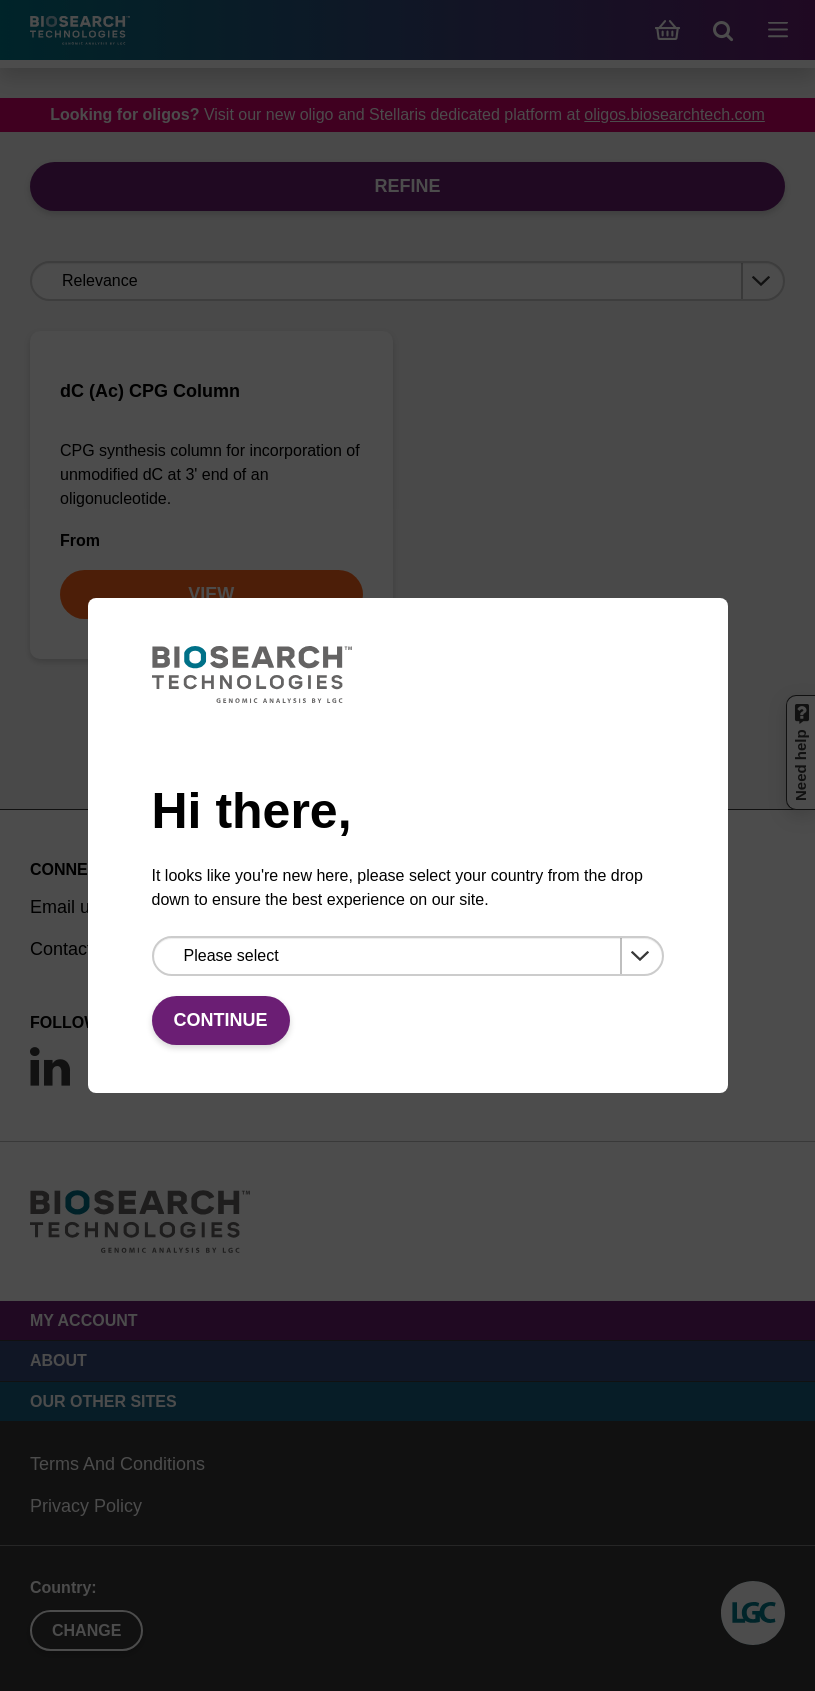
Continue (221, 1020)
